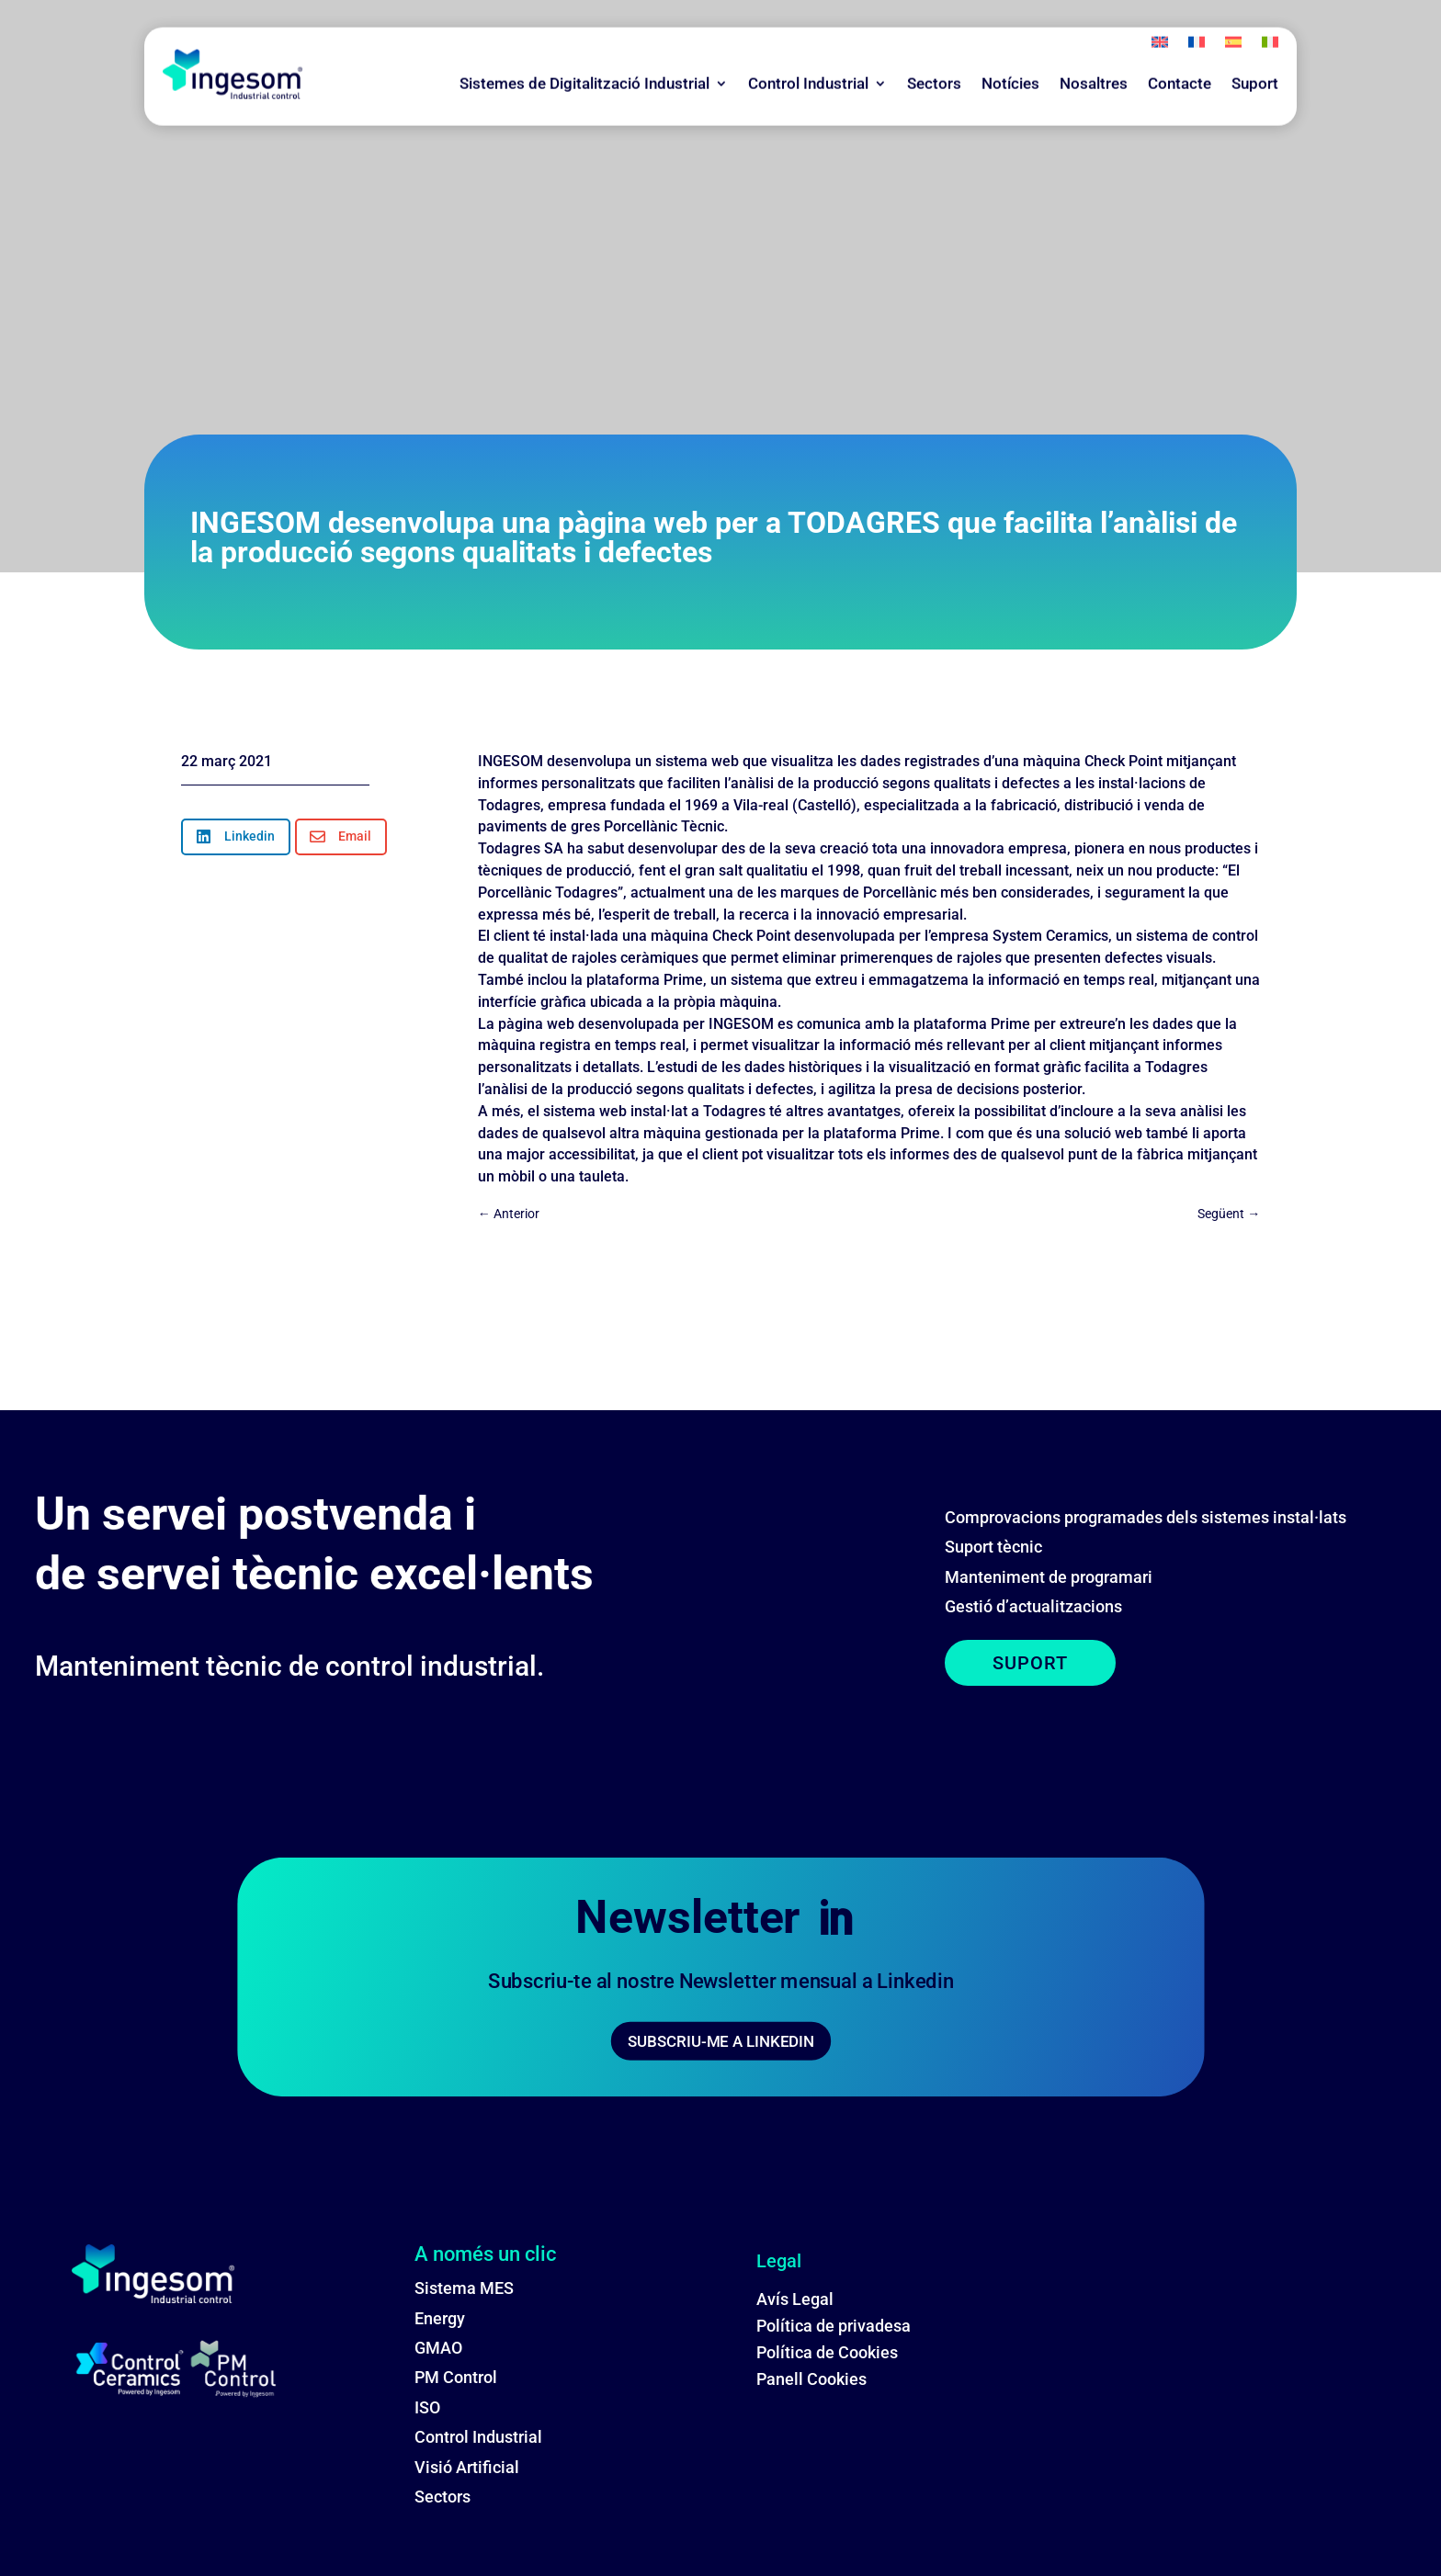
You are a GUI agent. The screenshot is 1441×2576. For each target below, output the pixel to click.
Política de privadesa (833, 2325)
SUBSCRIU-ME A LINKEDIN (720, 2041)
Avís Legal (795, 2299)
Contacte (1179, 55)
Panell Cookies (811, 2379)
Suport (1254, 55)
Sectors (934, 55)
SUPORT (1030, 1663)
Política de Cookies (827, 2352)
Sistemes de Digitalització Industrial (584, 55)
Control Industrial (808, 55)
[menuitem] (1160, 17)
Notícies (1010, 55)
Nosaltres (1094, 55)
